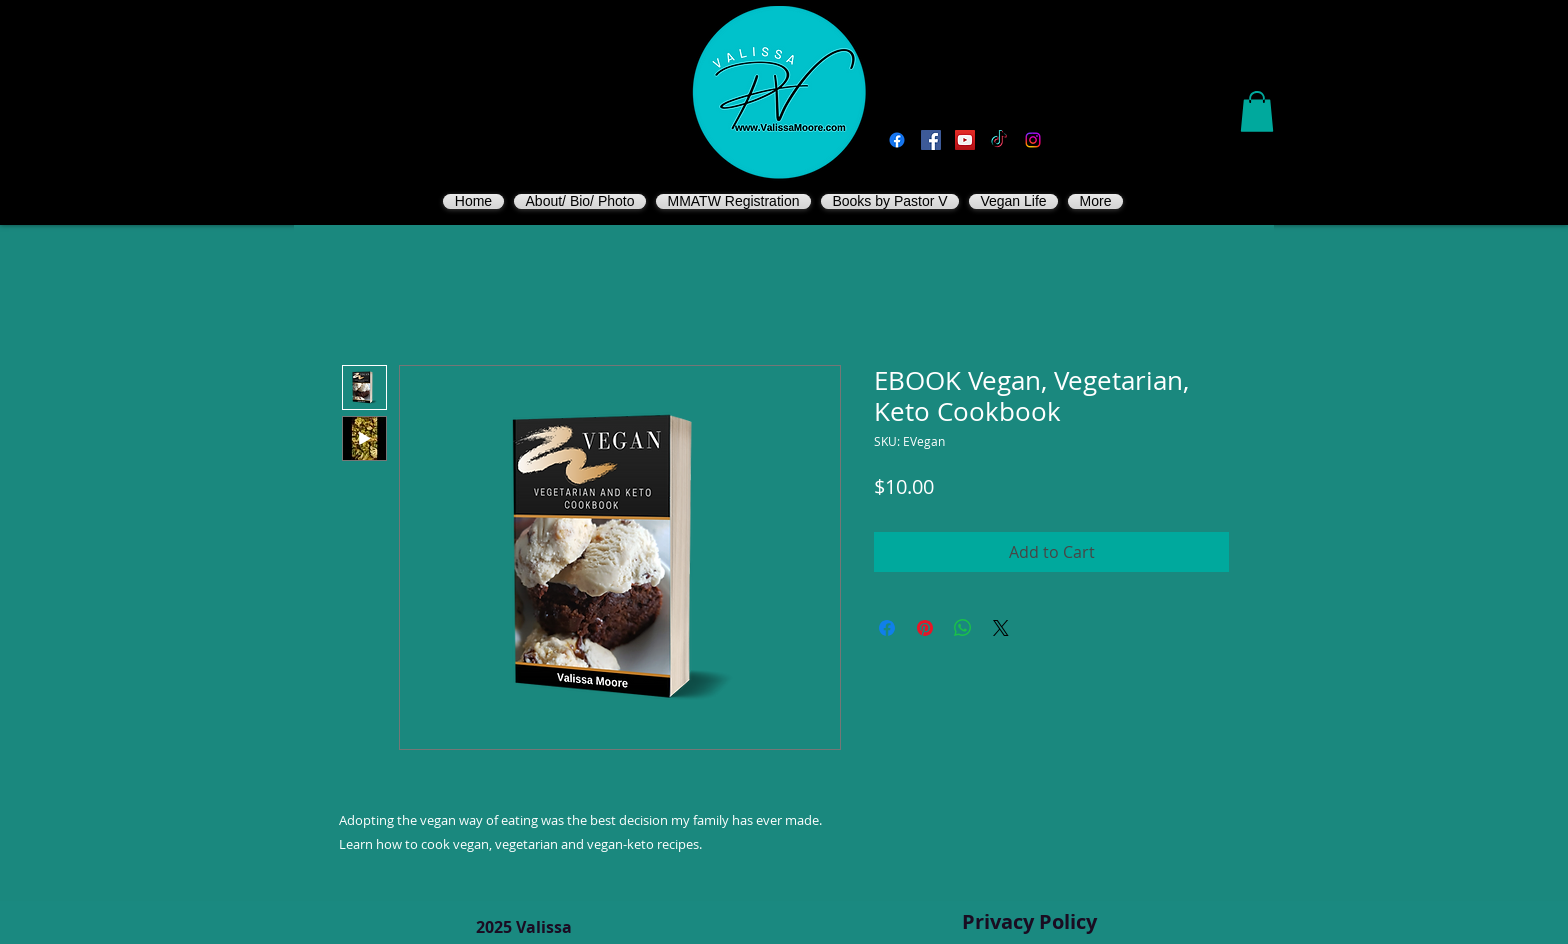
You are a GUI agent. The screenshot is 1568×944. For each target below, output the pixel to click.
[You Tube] (965, 140)
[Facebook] (897, 140)
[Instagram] (1033, 140)
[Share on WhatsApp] (963, 628)
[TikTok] (999, 140)
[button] (1257, 111)
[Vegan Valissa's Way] (931, 140)
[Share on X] (1001, 628)
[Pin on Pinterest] (925, 628)
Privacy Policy (1029, 921)
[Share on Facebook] (887, 628)
